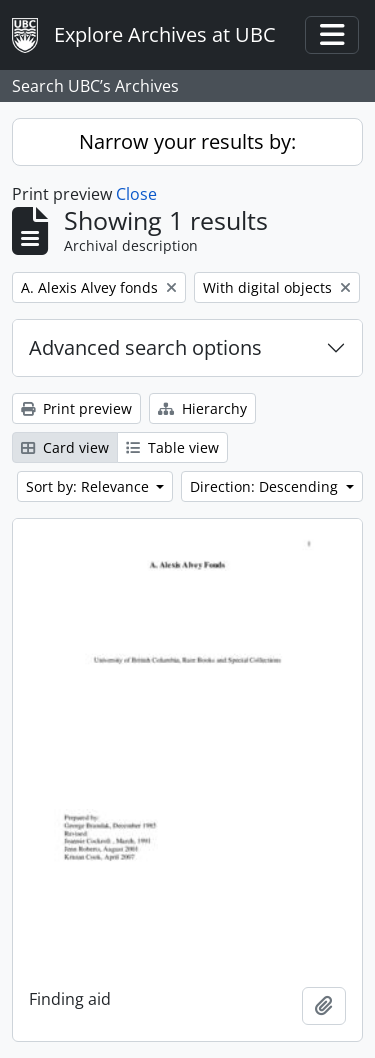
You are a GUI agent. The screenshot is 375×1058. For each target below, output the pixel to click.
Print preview (76, 408)
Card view (65, 447)
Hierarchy (202, 408)
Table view (172, 447)
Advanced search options (145, 347)
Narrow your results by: (187, 141)
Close (136, 194)
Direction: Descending (266, 486)
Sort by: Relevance (89, 486)
